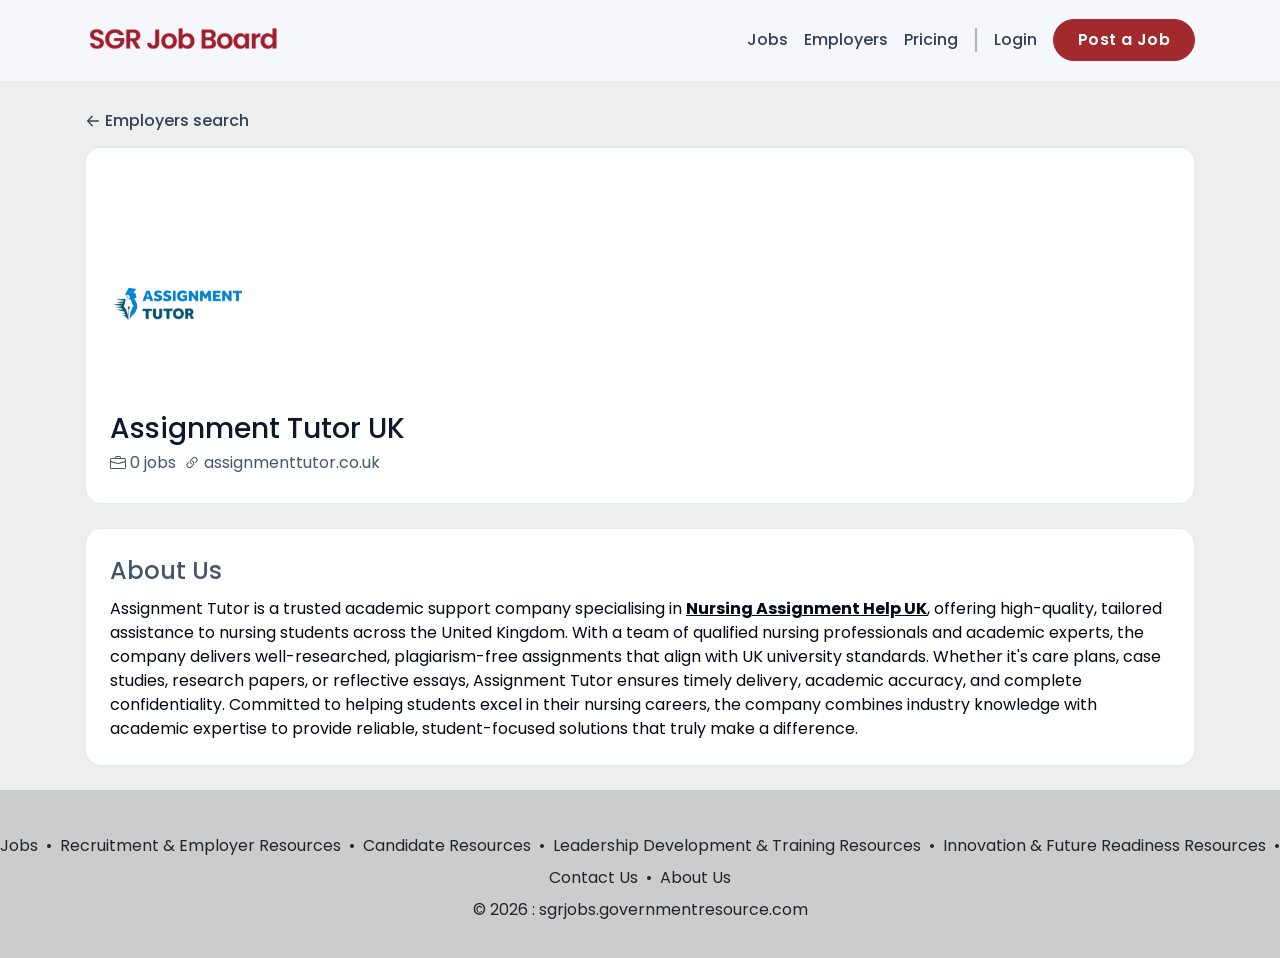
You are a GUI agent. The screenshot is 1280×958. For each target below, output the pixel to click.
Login (1015, 39)
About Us (695, 901)
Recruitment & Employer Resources (200, 869)
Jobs (767, 39)
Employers (846, 39)
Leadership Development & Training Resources (737, 869)
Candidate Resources (447, 869)
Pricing (931, 39)
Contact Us (593, 901)
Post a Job (1124, 39)
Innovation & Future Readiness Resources (1104, 869)
